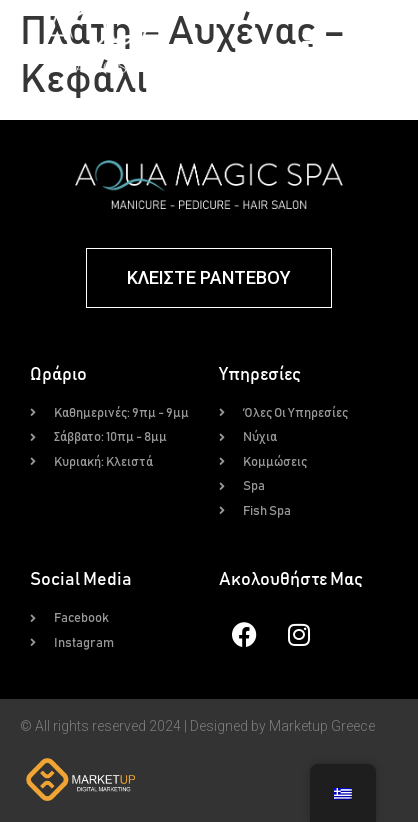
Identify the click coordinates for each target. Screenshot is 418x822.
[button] (314, 42)
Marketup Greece (322, 726)
